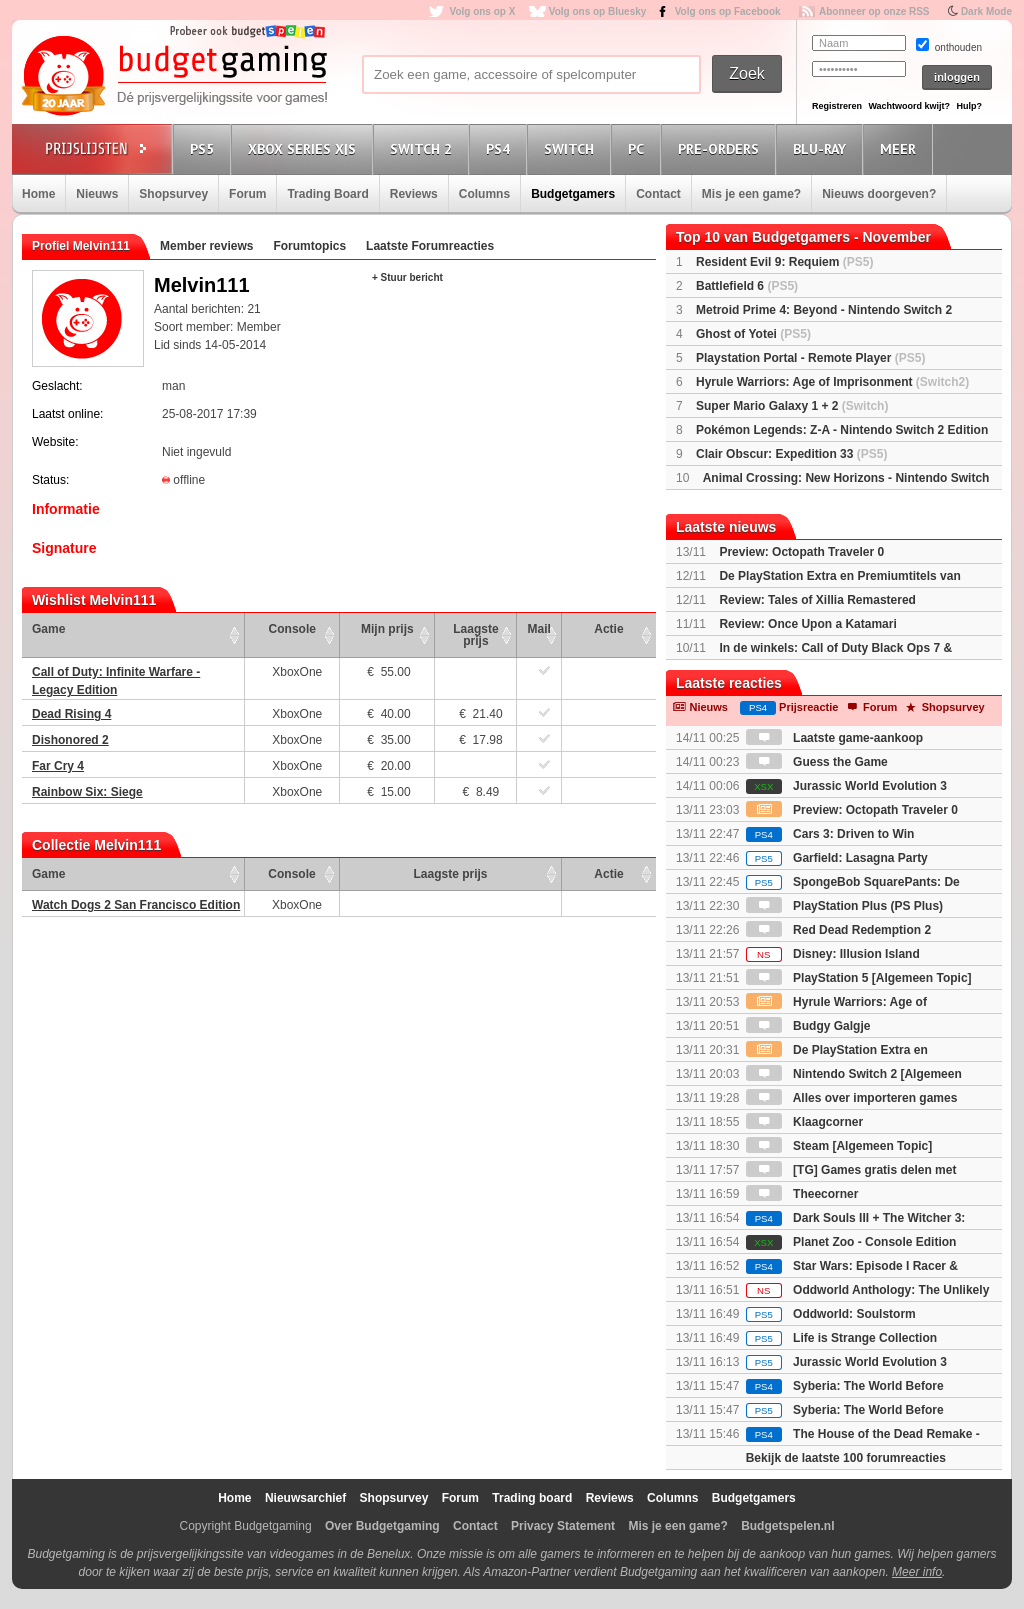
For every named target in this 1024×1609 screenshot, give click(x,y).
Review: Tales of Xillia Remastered (817, 600)
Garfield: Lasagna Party (837, 858)
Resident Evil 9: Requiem (784, 262)
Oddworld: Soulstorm (831, 1314)
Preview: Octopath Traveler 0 (801, 552)
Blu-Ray (822, 148)
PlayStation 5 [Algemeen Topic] (859, 978)
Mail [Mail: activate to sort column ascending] (539, 629)
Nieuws (97, 194)
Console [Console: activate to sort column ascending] (292, 629)
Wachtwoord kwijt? (909, 106)
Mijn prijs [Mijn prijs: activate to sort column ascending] (387, 629)
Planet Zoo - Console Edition (851, 1242)
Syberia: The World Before (845, 1386)
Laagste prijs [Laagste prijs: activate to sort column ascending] (475, 635)
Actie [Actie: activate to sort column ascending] (608, 629)
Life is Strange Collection (841, 1338)
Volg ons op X (482, 11)
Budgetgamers (573, 194)
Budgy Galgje (808, 1026)
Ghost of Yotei (753, 334)
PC (639, 148)
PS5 (205, 148)
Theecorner (802, 1194)
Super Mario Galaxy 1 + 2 (792, 406)
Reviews (414, 194)
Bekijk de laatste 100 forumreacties (846, 1458)
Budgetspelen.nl (787, 1526)
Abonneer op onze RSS (874, 11)
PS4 (501, 148)
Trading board (532, 1498)
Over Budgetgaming (382, 1526)
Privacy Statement (563, 1526)
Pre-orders (721, 148)
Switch (572, 148)
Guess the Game (817, 762)
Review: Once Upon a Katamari (807, 624)
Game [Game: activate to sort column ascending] (48, 629)
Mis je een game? (751, 194)
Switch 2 (424, 148)
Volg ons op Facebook (728, 11)
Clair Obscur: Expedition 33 (791, 454)
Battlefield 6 (747, 286)
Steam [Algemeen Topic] (839, 1146)
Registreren (837, 106)
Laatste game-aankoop (834, 738)
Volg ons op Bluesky (598, 11)
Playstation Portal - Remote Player (810, 358)
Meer (901, 148)
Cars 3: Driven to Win (830, 834)
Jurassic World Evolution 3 (846, 786)
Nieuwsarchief (305, 1498)
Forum (247, 194)
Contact (658, 194)
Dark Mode (986, 11)
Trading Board (327, 194)
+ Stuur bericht (407, 277)
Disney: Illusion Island (833, 954)
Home (38, 194)
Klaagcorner (804, 1122)
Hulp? (969, 106)
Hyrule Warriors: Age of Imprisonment (832, 382)
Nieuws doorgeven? (879, 194)
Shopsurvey (173, 194)
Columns (484, 194)
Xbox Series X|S (305, 148)
